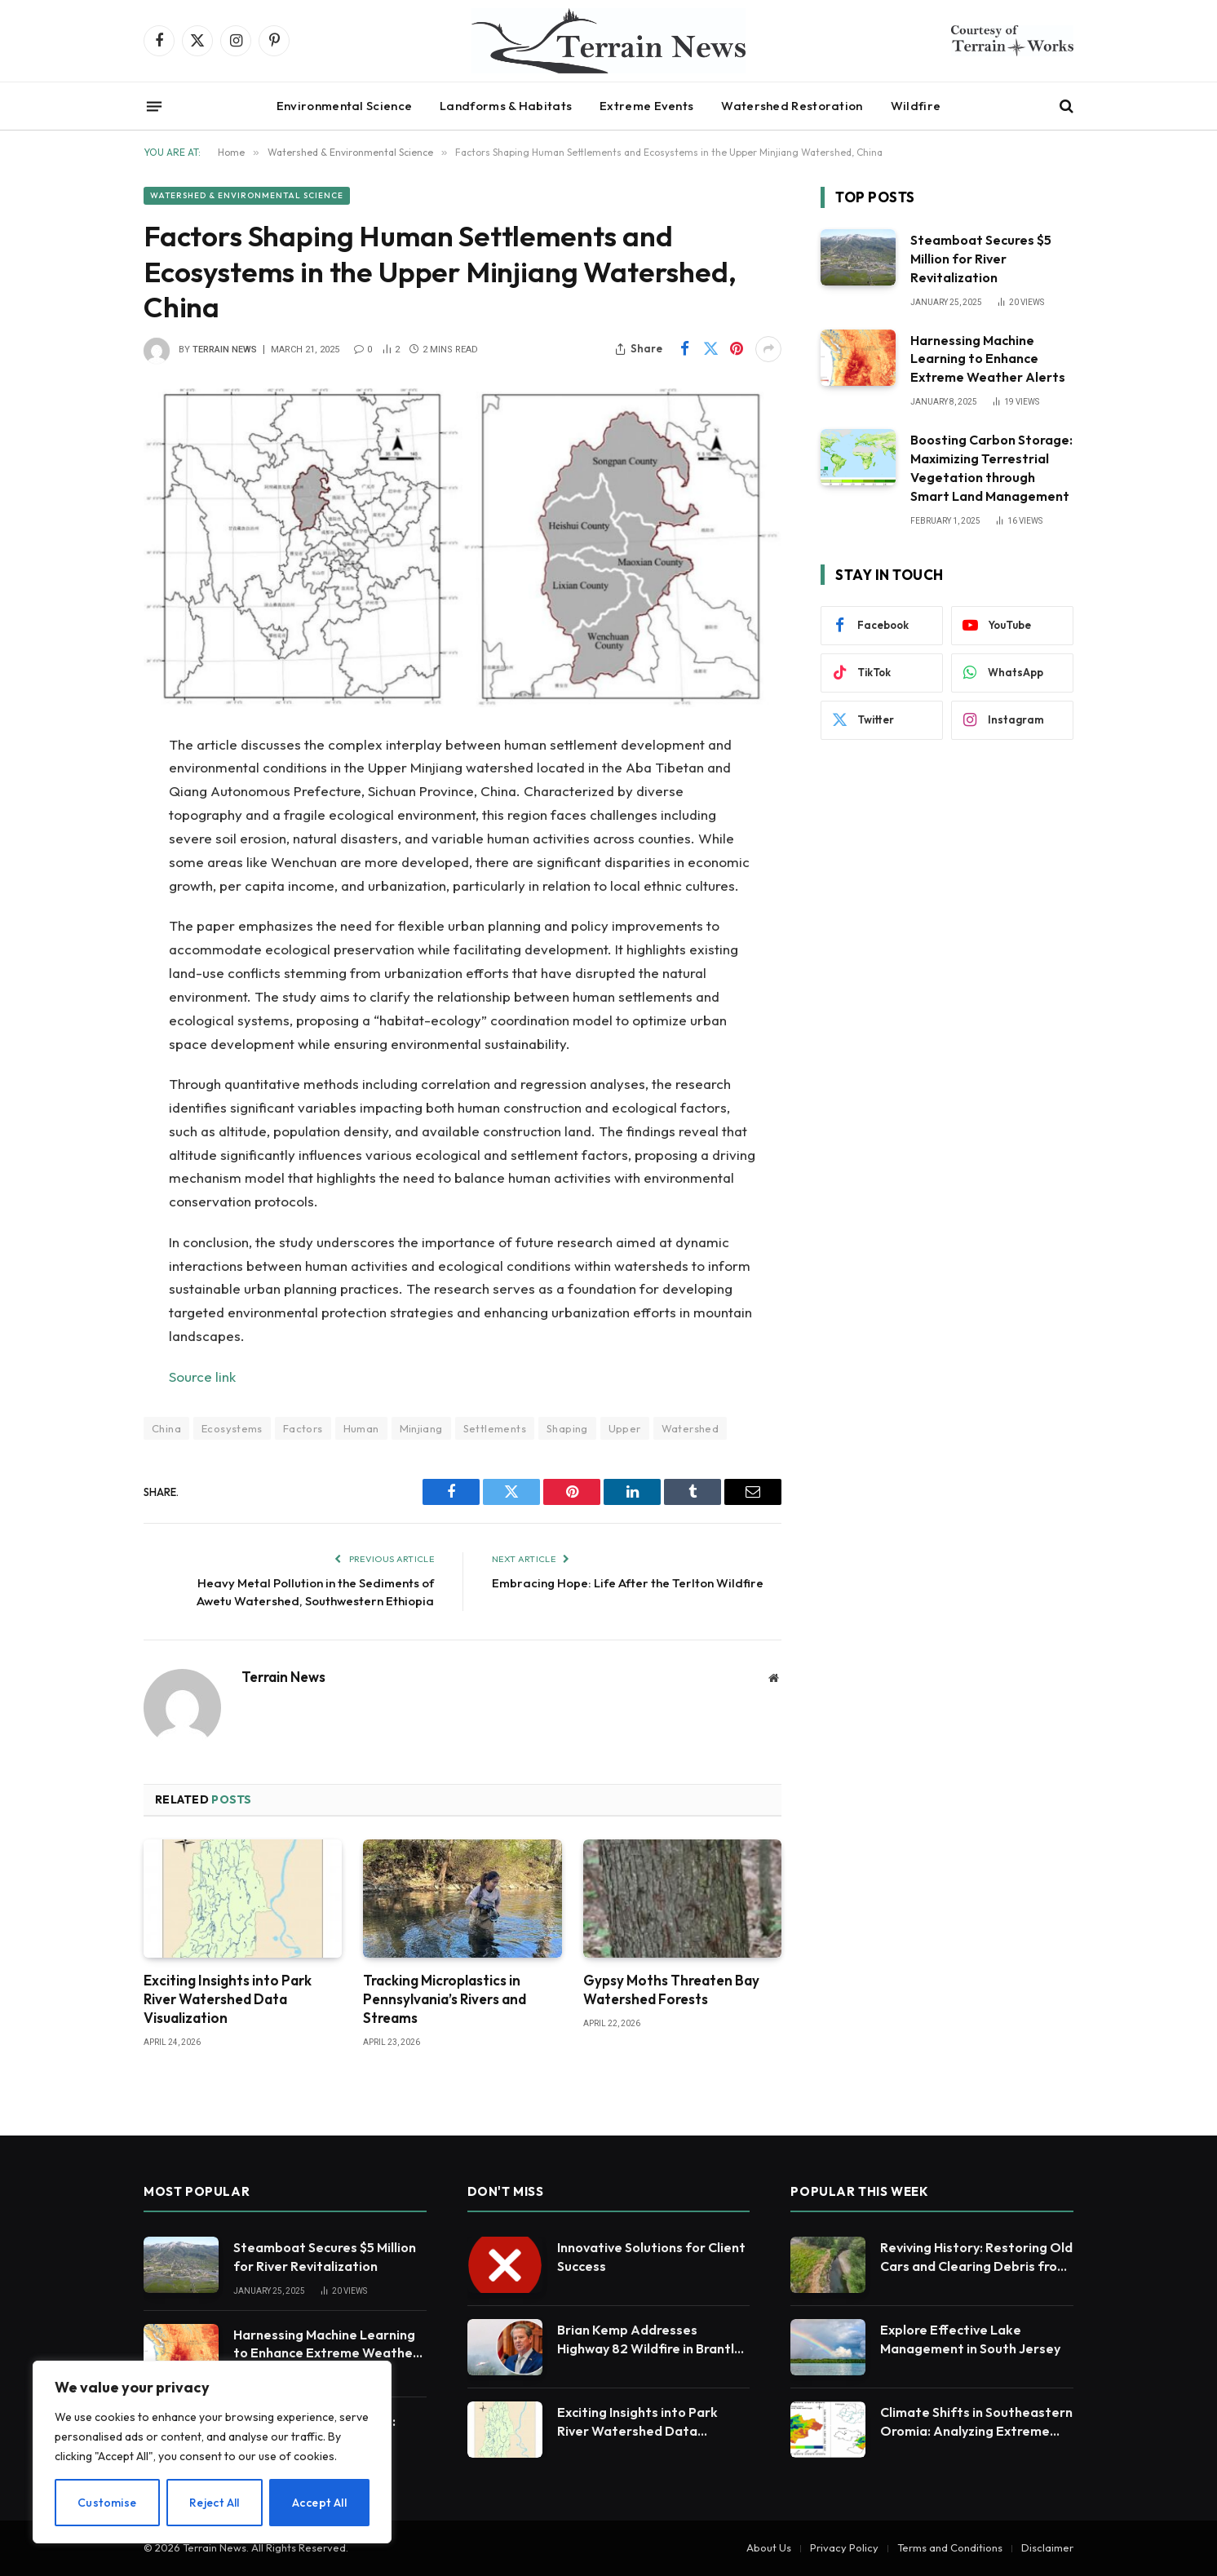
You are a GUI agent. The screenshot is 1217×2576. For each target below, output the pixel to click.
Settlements (494, 1428)
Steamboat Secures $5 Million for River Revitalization (980, 258)
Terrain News (225, 349)
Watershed (690, 1428)
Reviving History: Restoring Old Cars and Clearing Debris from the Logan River (976, 2257)
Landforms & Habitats (506, 105)
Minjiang (421, 1428)
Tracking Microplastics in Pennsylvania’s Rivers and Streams (444, 1999)
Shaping (567, 1428)
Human (361, 1428)
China (166, 1428)
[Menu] (154, 106)
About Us (768, 2547)
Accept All (319, 2502)
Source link (202, 1376)
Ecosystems (232, 1428)
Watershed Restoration (791, 105)
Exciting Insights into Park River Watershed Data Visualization (228, 1999)
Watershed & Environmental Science (246, 195)
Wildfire (915, 105)
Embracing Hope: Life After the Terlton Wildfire (627, 1583)
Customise (107, 2502)
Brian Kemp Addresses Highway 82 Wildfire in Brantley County (653, 2339)
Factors (303, 1428)
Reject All (214, 2502)
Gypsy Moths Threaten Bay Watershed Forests (671, 1989)
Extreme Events (646, 105)
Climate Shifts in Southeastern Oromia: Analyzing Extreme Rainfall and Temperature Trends (976, 2422)
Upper (624, 1428)
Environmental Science (344, 105)
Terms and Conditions (949, 2547)
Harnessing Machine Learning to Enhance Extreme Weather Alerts (987, 359)
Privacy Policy (844, 2547)
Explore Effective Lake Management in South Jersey (970, 2339)
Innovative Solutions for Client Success (651, 2256)
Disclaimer (1047, 2547)
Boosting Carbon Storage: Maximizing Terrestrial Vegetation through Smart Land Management (991, 468)
